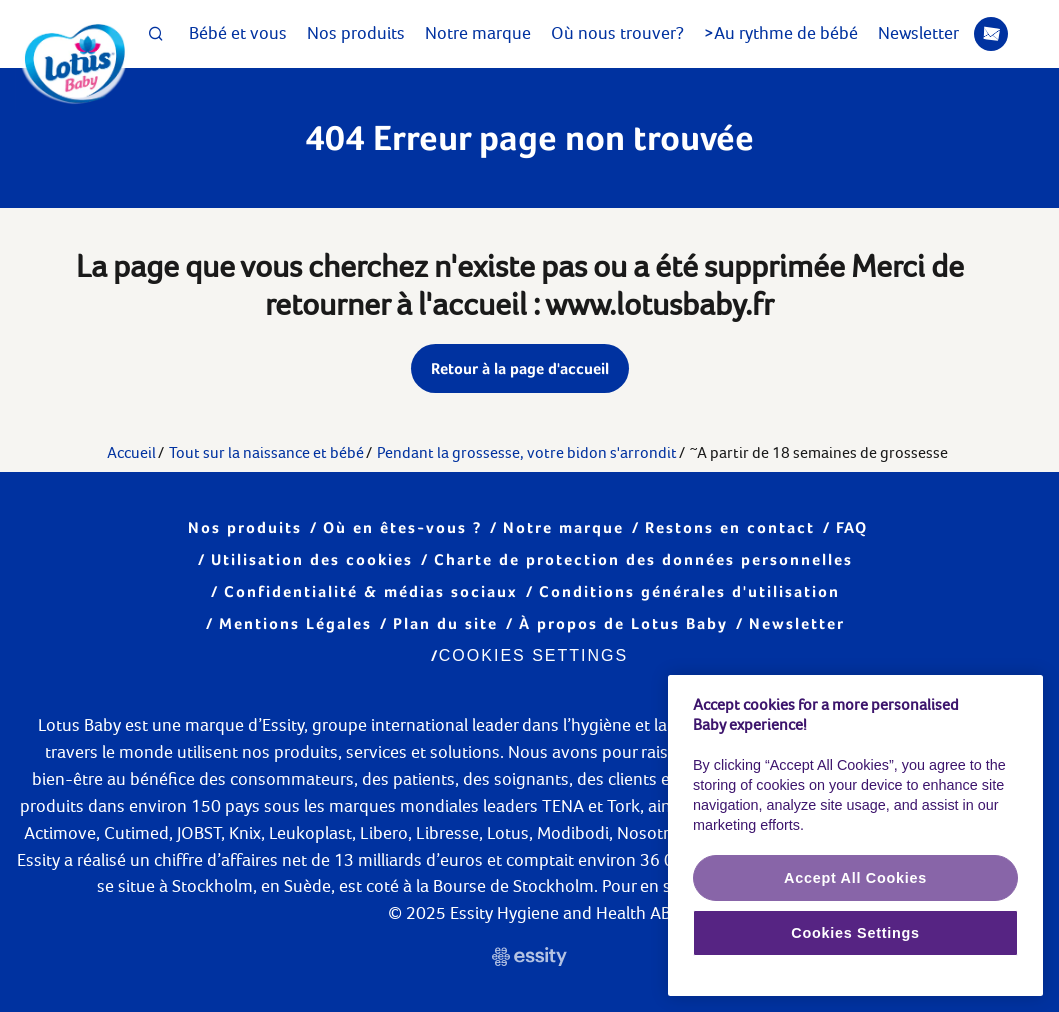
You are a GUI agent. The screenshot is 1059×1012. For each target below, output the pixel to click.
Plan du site (445, 623)
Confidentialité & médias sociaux (371, 591)
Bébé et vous (238, 33)
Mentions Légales (295, 623)
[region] (855, 836)
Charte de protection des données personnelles (643, 559)
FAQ (852, 527)
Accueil (131, 452)
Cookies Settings (855, 933)
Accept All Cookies (855, 878)
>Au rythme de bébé (781, 33)
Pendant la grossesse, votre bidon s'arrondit (527, 452)
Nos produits (356, 33)
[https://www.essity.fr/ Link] (529, 959)
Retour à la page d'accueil (520, 368)
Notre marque (478, 33)
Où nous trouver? (617, 33)
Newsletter (943, 34)
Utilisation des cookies (312, 559)
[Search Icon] (156, 34)
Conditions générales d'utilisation (689, 591)
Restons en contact (730, 527)
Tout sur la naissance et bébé (266, 452)
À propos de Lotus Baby (623, 623)
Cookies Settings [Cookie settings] (533, 655)
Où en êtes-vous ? (402, 527)
